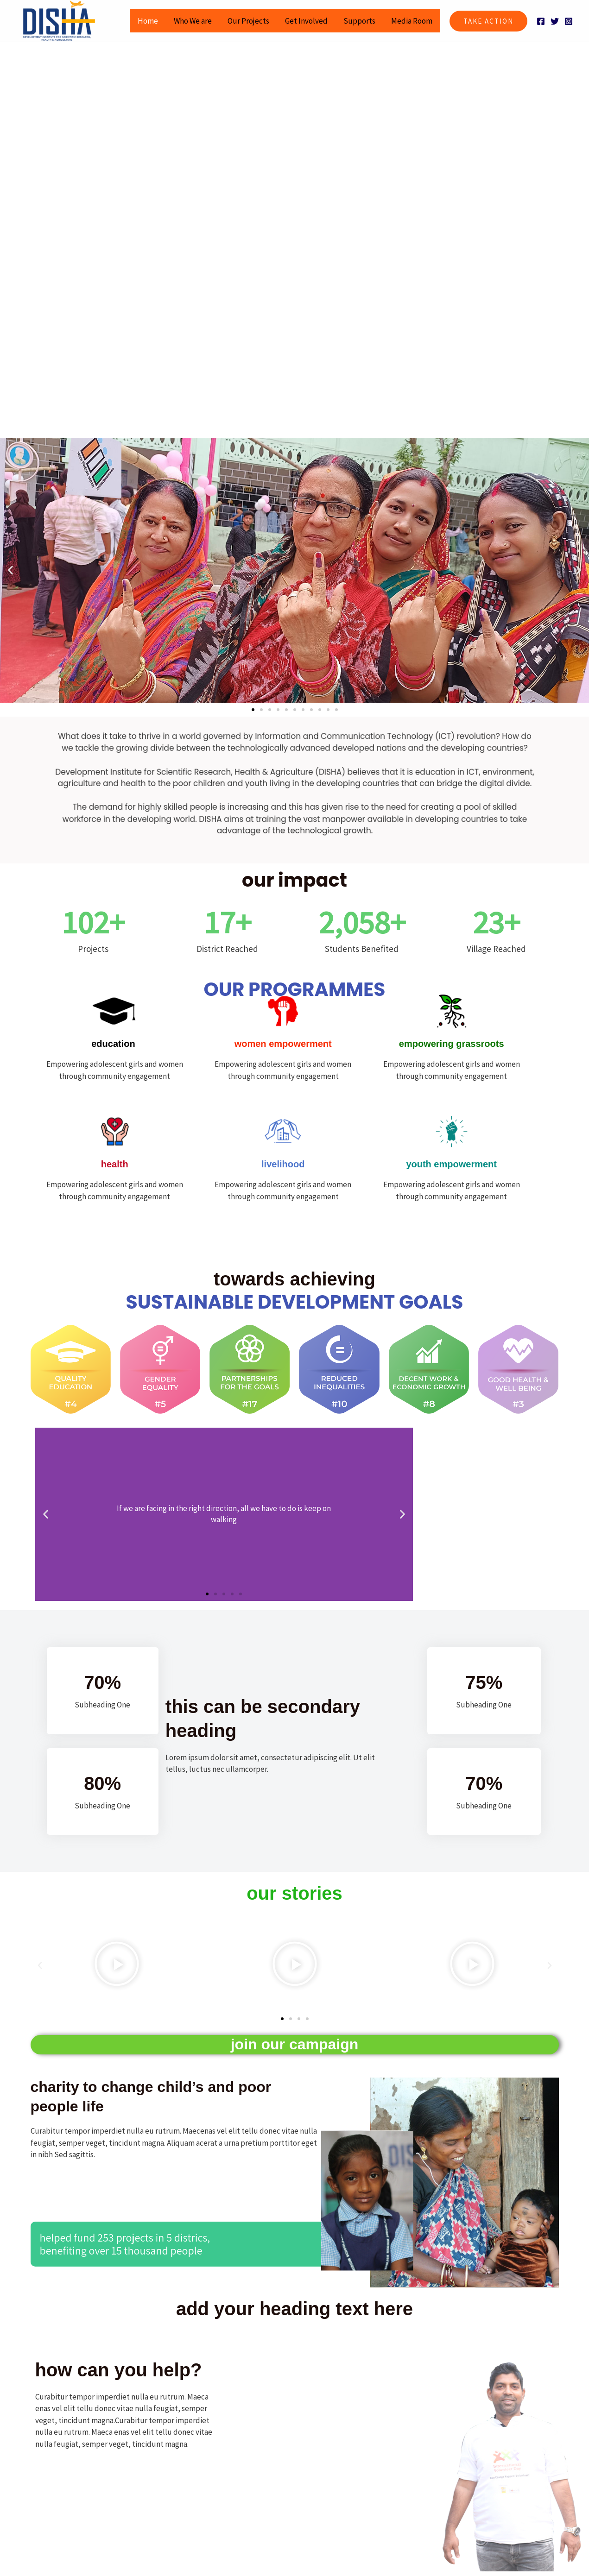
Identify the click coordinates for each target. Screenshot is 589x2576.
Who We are (193, 21)
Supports (359, 21)
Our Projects (248, 21)
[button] (488, 21)
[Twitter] (555, 21)
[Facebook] (541, 21)
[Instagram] (568, 21)
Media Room (411, 21)
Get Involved (306, 21)
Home (148, 21)
